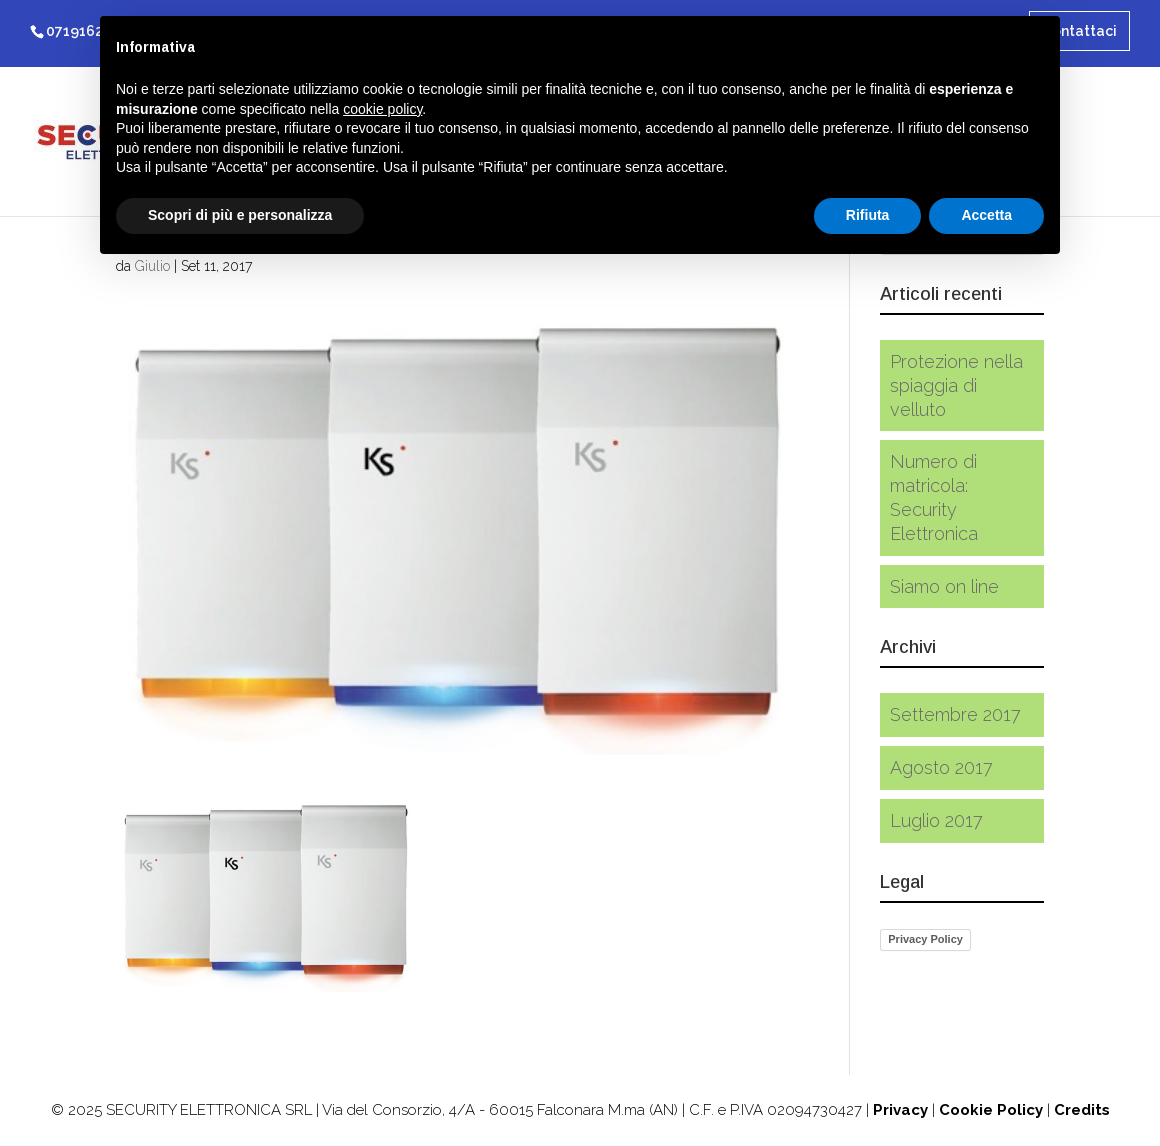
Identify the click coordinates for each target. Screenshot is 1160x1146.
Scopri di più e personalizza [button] (240, 215)
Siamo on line (944, 586)
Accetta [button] (986, 215)
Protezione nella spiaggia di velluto (956, 385)
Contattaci (1079, 31)
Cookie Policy (991, 1110)
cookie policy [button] (382, 109)
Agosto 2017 (941, 767)
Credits (1082, 1110)
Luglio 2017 (936, 820)
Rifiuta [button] (868, 215)
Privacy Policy (925, 939)
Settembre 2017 (955, 714)
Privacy (900, 1110)
